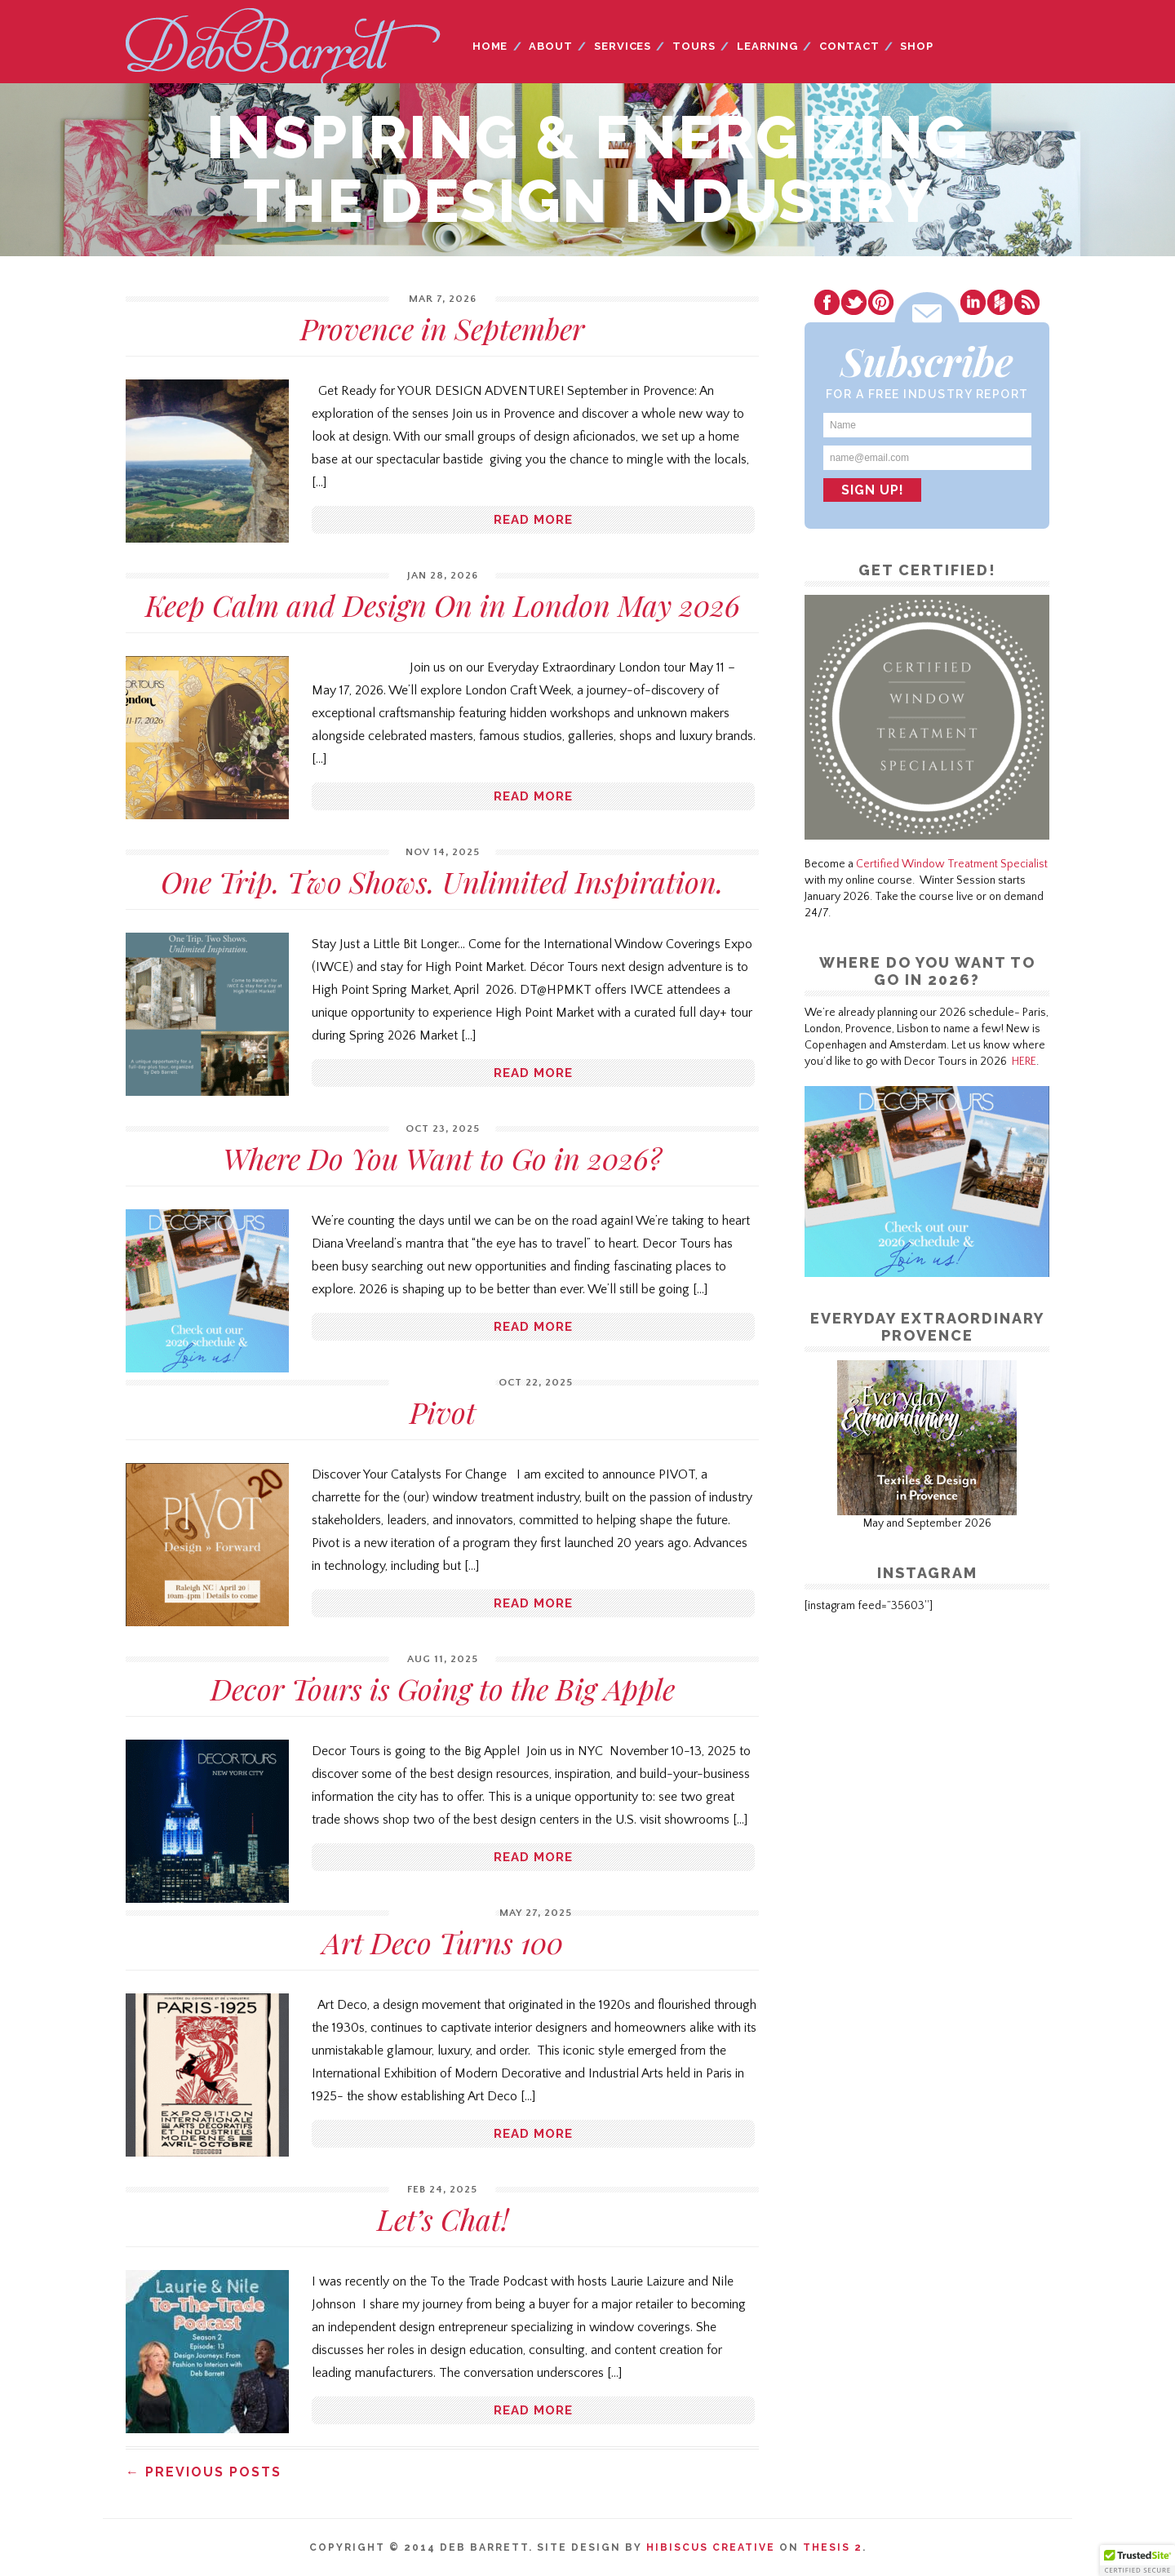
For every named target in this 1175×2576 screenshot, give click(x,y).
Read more (533, 519)
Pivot (443, 1411)
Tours (694, 46)
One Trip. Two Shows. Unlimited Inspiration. (442, 881)
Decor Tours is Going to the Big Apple (443, 1688)
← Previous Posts (204, 2472)
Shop (916, 46)
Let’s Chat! (442, 2218)
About (551, 46)
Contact (849, 46)
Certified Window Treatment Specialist (952, 864)
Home (490, 46)
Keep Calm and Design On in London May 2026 (442, 604)
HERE (1024, 1061)
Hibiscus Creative (710, 2547)
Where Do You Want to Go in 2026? (442, 1157)
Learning (767, 46)
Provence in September (442, 328)
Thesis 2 (832, 2547)
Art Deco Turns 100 (442, 1942)
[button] (1137, 2560)
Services (622, 46)
